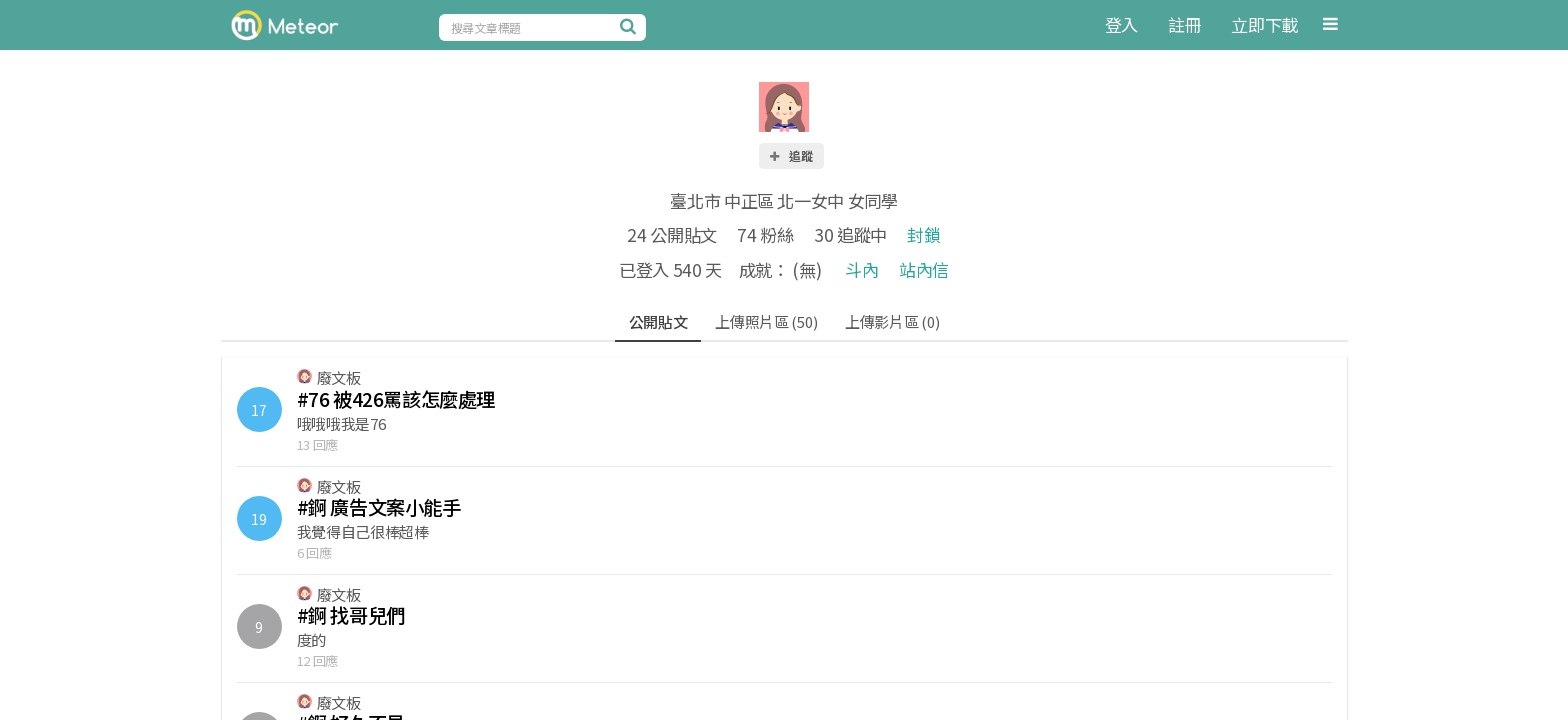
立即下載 (1264, 24)
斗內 (861, 269)
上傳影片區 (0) (892, 321)
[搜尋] (631, 26)
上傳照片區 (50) (766, 321)
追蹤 (790, 155)
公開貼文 (658, 321)
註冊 (1184, 24)
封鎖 (923, 234)
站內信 (924, 269)
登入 (1121, 24)
